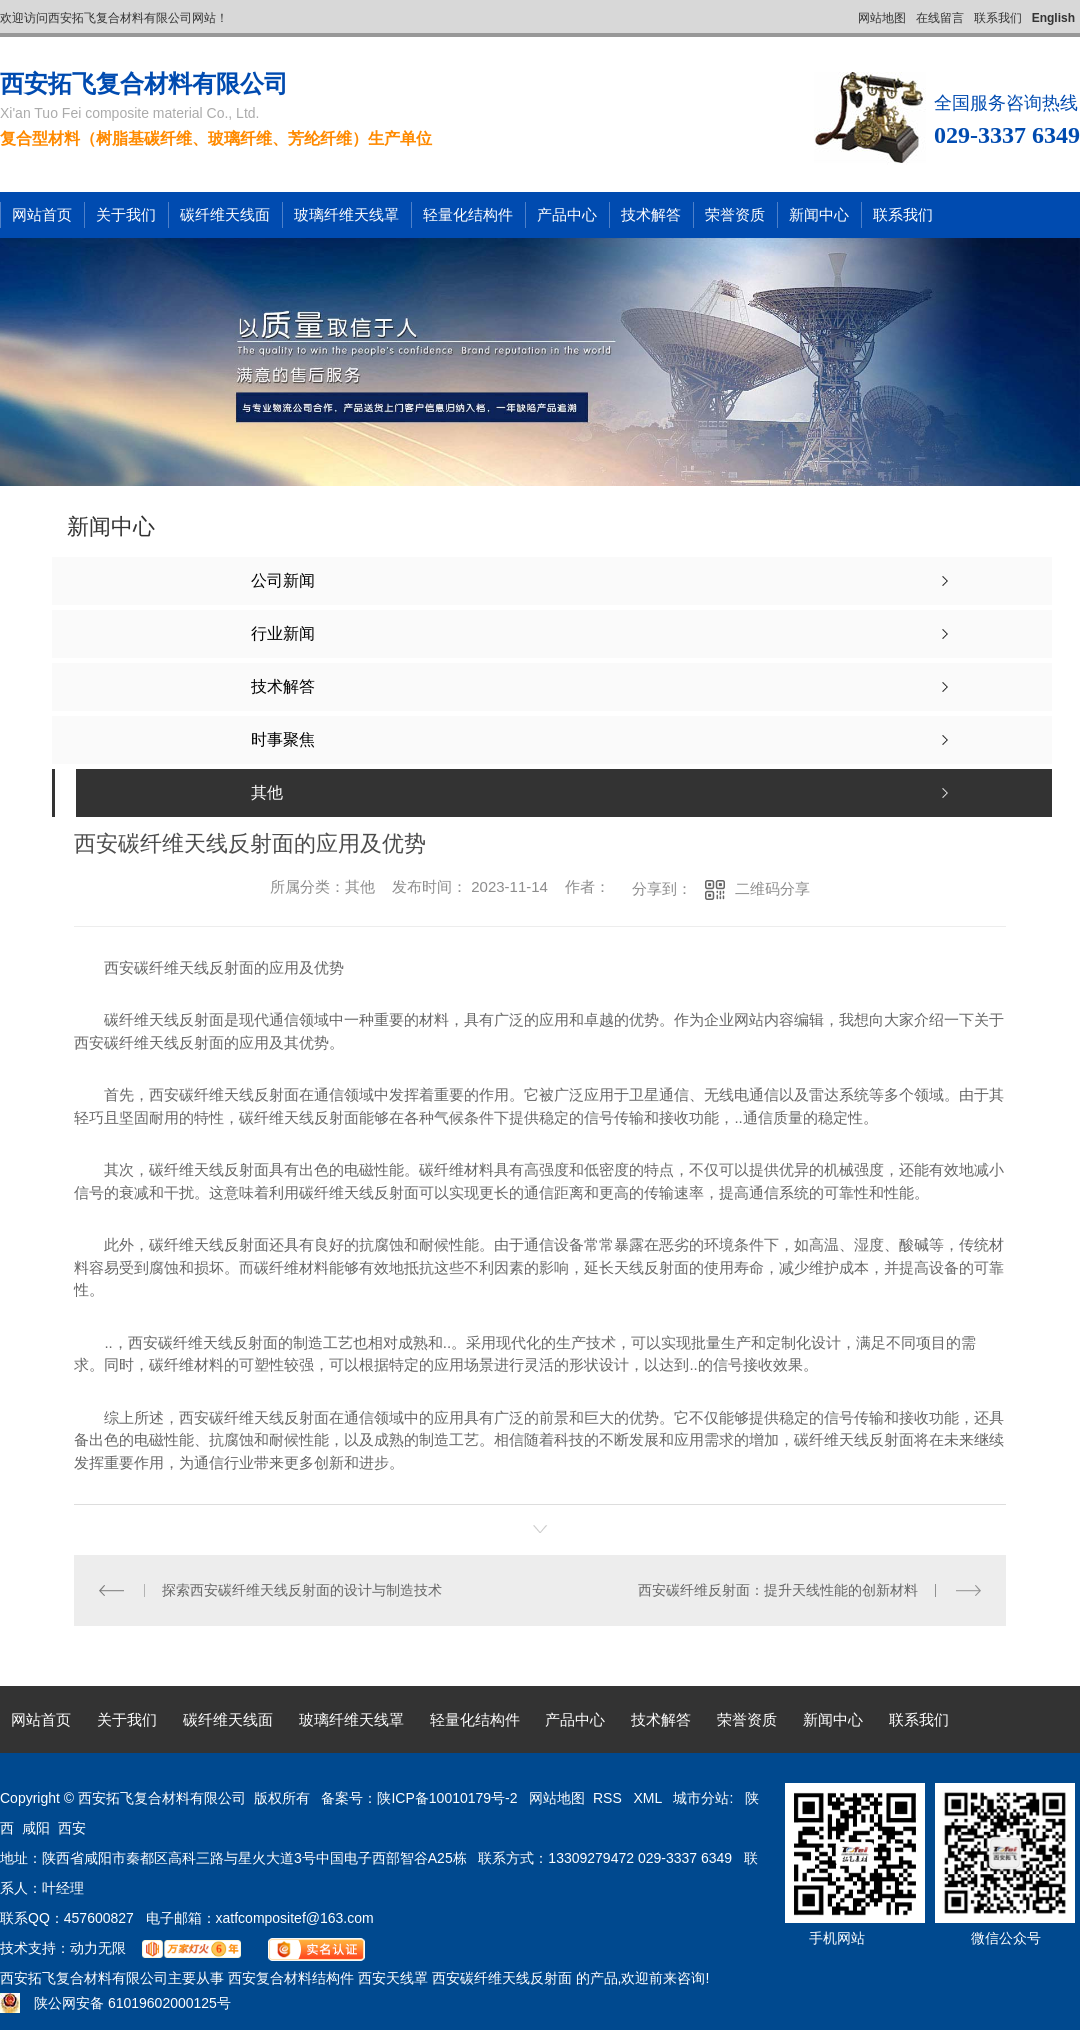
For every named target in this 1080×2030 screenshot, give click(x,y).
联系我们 (998, 18)
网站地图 (882, 18)
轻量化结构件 (468, 214)
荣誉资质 (735, 214)
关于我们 (126, 214)
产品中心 (567, 214)
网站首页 (42, 214)
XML (649, 1798)
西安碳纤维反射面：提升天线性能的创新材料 (778, 1590)
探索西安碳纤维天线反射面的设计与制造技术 (302, 1590)
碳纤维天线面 (225, 214)
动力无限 (98, 1948)
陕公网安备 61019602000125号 (115, 2003)
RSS (609, 1798)
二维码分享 (772, 888)
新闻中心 (819, 214)
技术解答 (651, 214)
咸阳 (36, 1828)
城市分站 (701, 1798)
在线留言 (940, 18)
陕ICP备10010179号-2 (447, 1798)
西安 (72, 1828)
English (1053, 18)
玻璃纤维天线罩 (346, 214)
